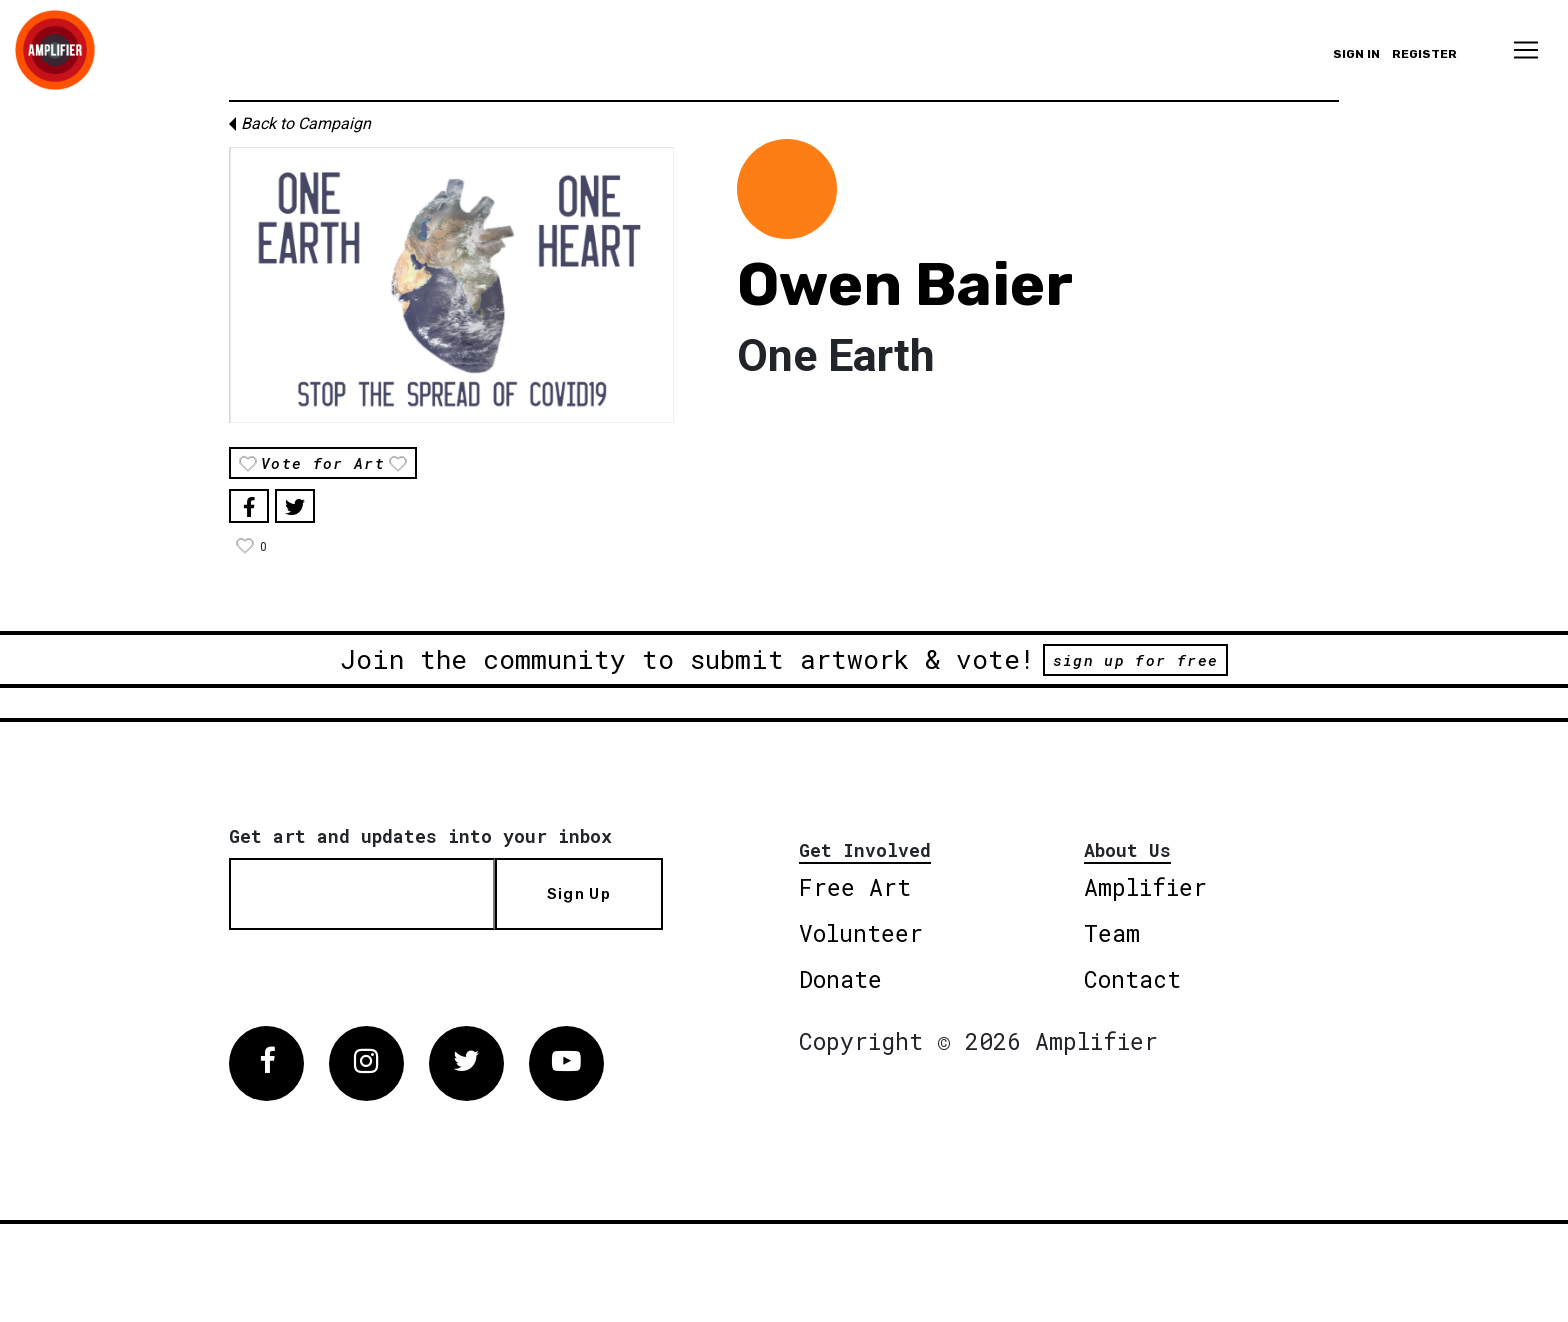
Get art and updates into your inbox (420, 836)
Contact (1132, 979)
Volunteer (861, 933)
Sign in (1356, 54)
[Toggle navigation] (1526, 50)
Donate (840, 979)
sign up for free (1135, 660)
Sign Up (579, 894)
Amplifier (1145, 887)
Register (1424, 54)
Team (1112, 933)
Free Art (855, 887)
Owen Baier (905, 284)
